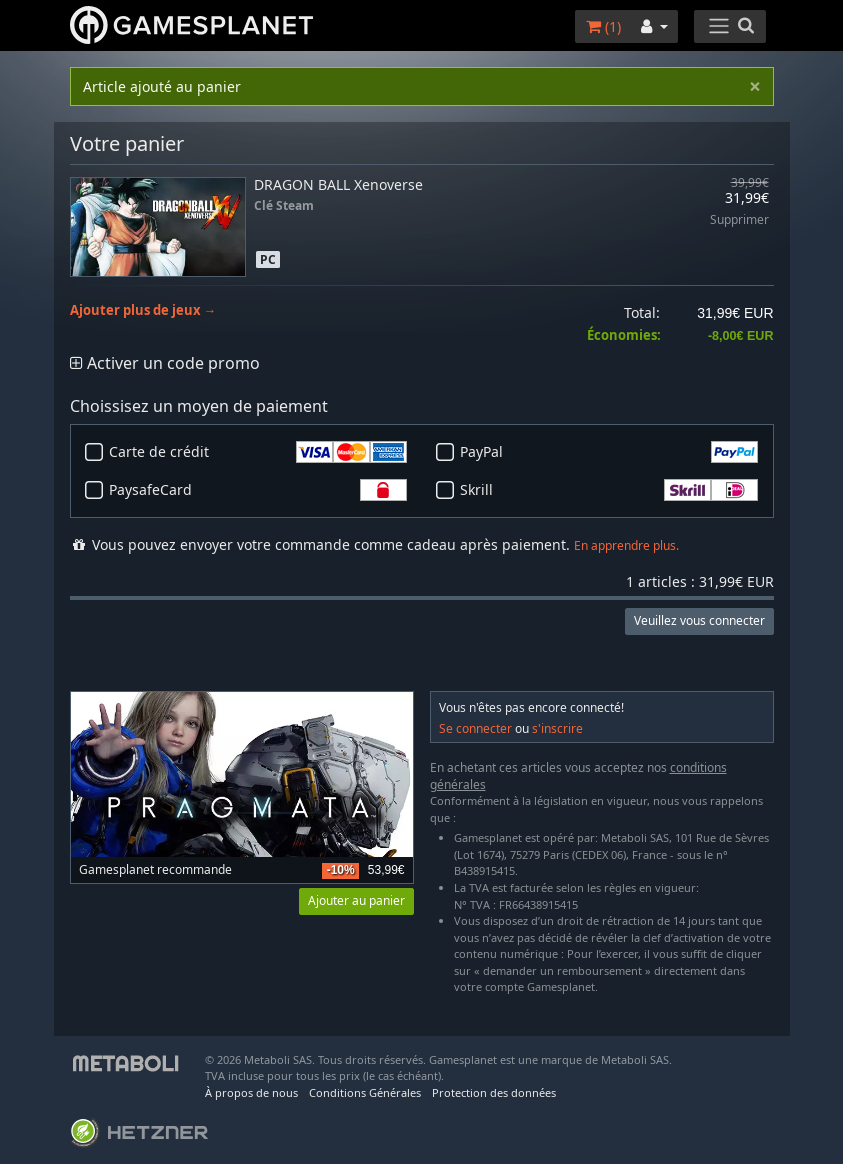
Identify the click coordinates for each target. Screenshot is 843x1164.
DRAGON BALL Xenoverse (338, 184)
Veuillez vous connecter (699, 620)
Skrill (609, 490)
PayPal (609, 452)
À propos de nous (251, 1092)
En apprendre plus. (626, 545)
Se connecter (475, 728)
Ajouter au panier (356, 900)
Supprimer (739, 220)
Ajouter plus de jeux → (143, 310)
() (603, 26)
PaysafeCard (258, 490)
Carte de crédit (258, 452)
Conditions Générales (365, 1092)
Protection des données (494, 1092)
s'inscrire (557, 728)
